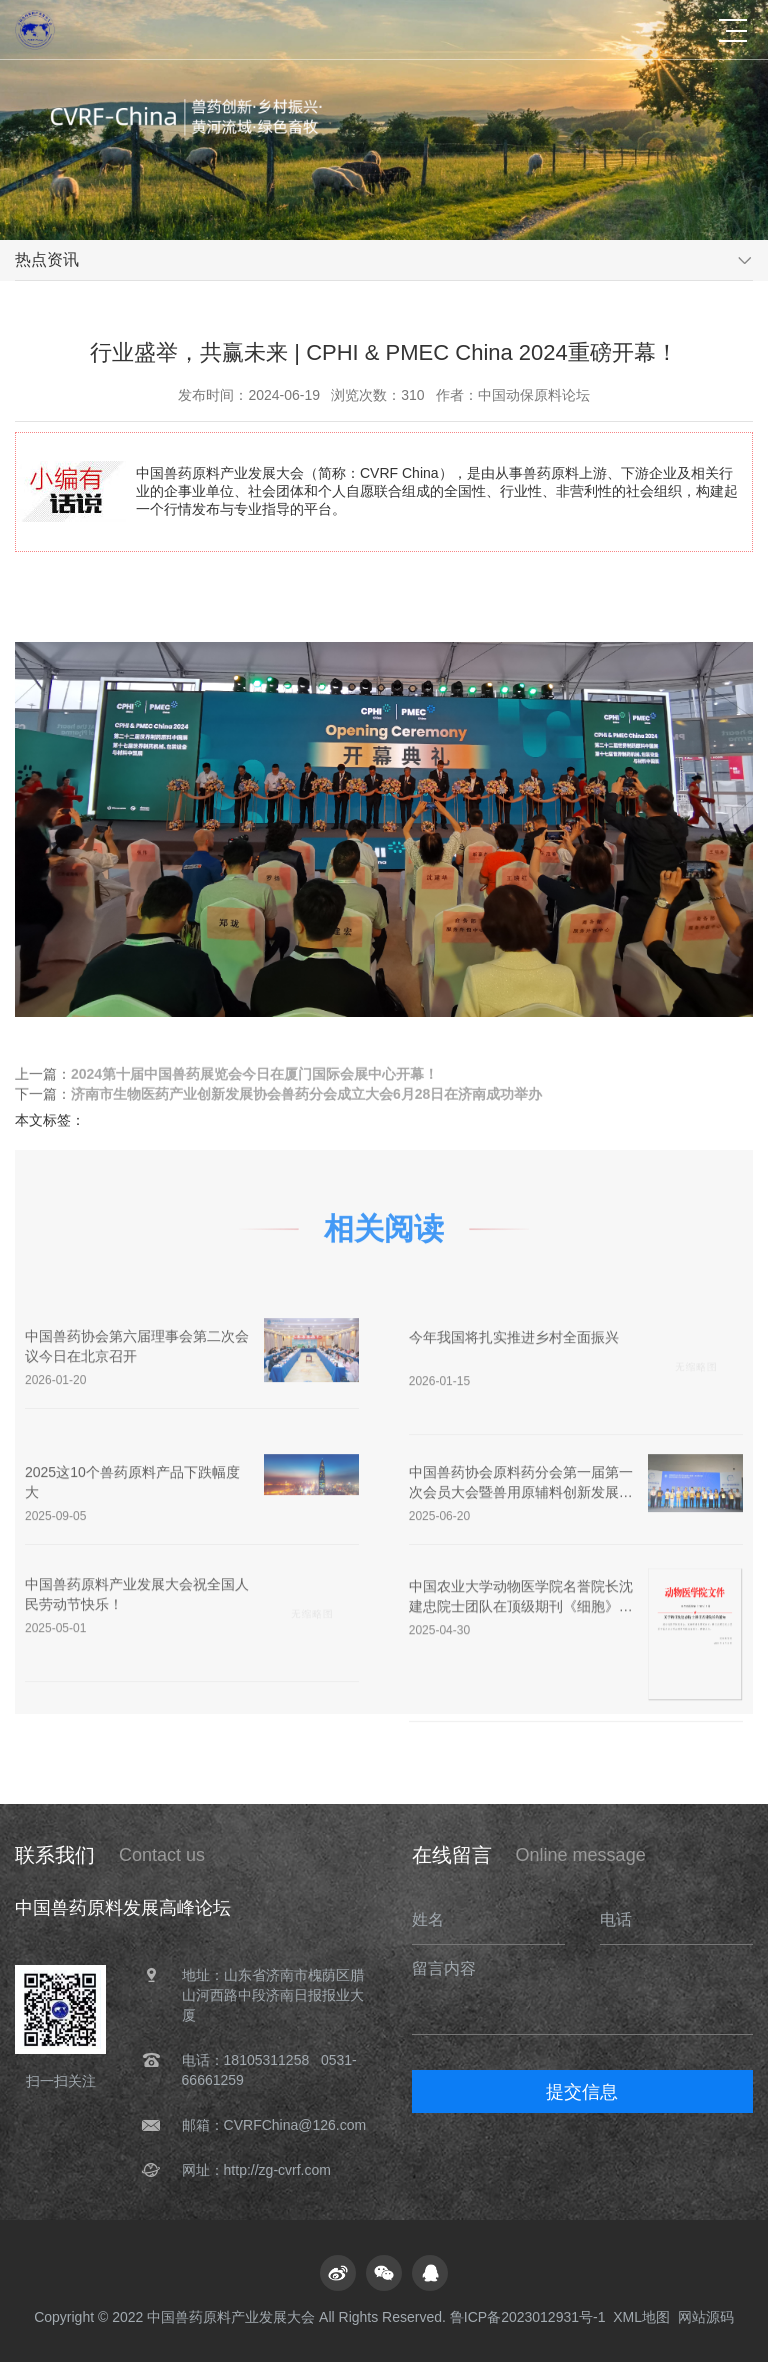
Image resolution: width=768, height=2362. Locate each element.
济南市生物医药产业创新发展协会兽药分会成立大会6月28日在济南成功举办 (306, 1096)
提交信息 (582, 2092)
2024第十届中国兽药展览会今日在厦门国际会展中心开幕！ (254, 1076)
